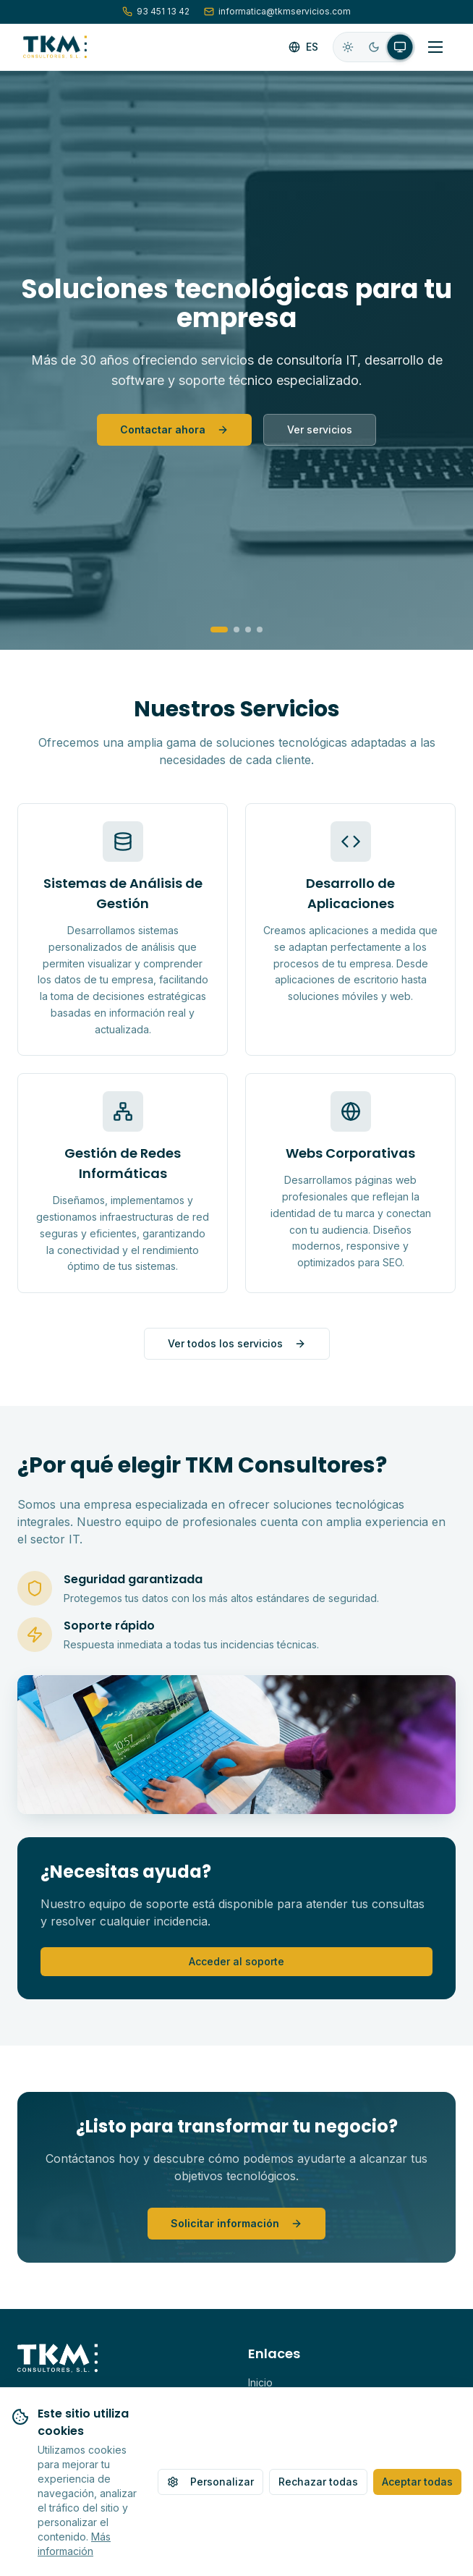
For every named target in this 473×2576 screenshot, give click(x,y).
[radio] (347, 47)
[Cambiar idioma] (303, 47)
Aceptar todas (417, 2481)
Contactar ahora (174, 429)
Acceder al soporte (236, 1961)
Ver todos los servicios (237, 1343)
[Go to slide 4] (260, 629)
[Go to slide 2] (236, 629)
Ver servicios (319, 429)
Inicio (260, 2382)
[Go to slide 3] (248, 629)
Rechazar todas (318, 2481)
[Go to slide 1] (219, 629)
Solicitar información (236, 2223)
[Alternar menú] (435, 47)
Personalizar (210, 2481)
